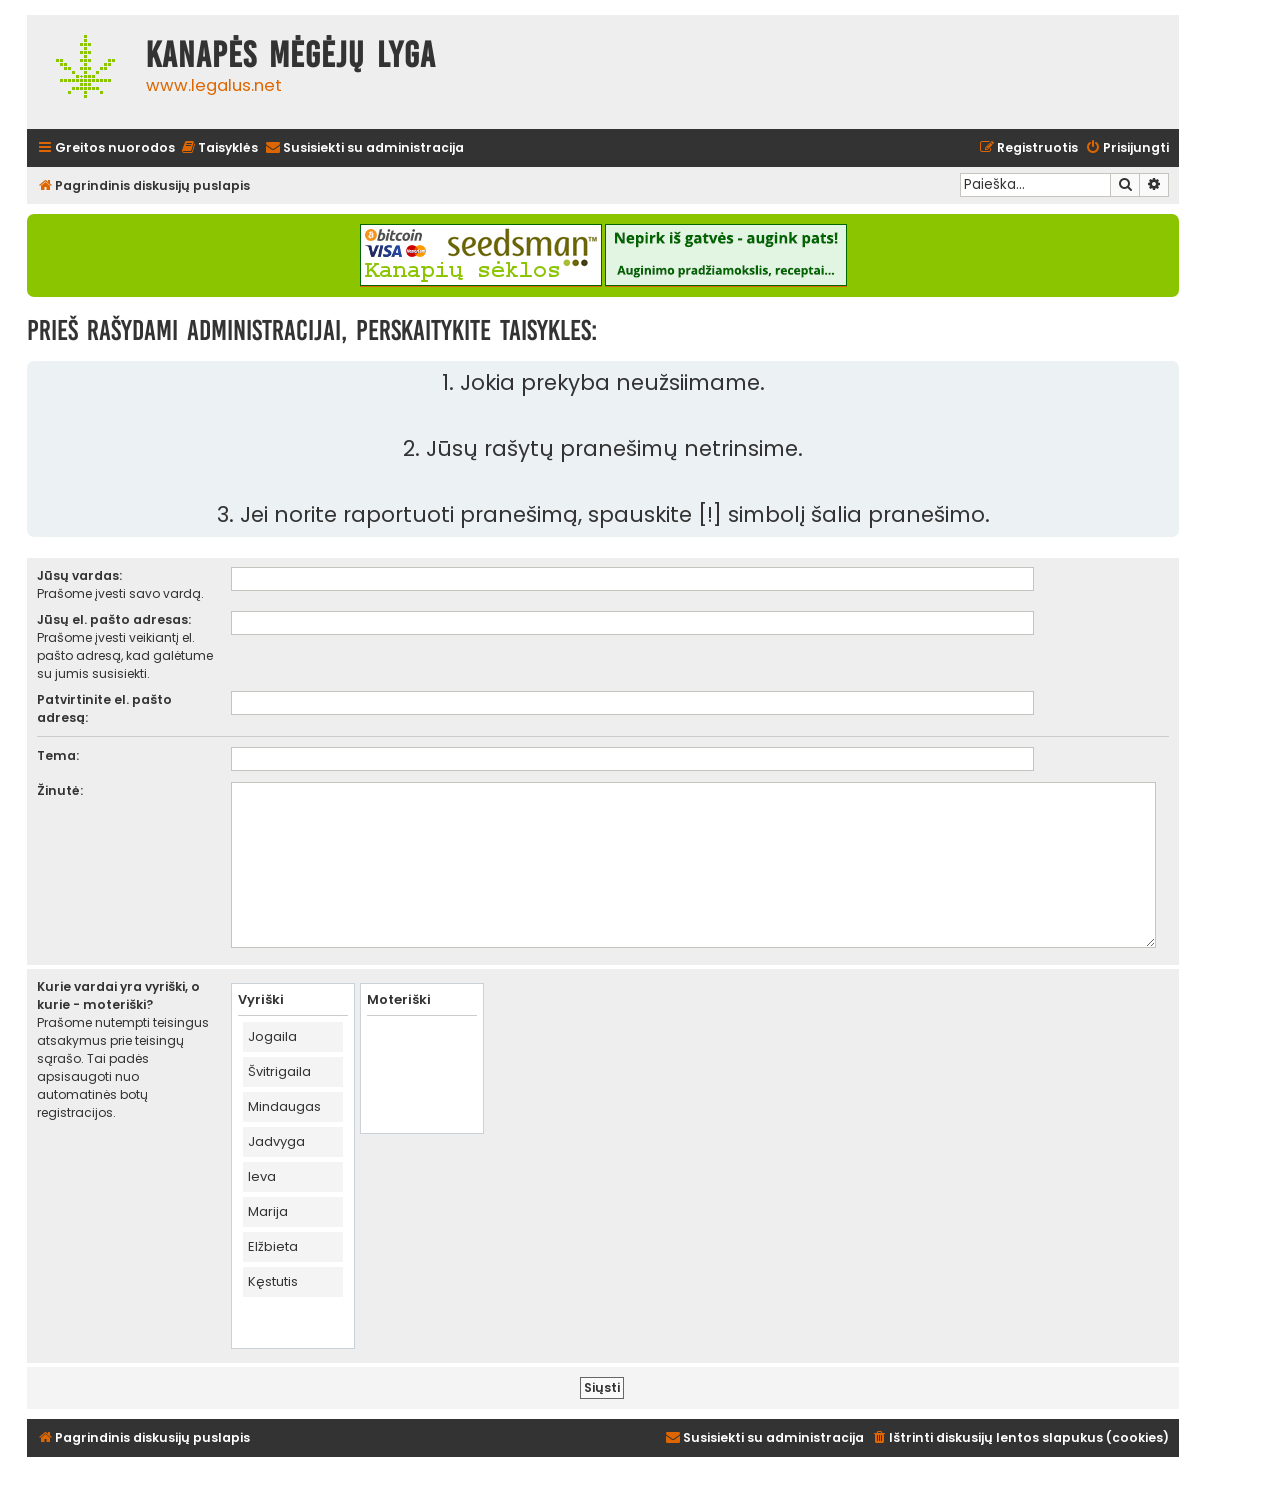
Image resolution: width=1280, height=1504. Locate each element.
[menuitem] (219, 148)
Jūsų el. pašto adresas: (114, 619)
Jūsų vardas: (79, 575)
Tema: (58, 755)
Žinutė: (60, 790)
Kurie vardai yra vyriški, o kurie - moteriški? (118, 995)
